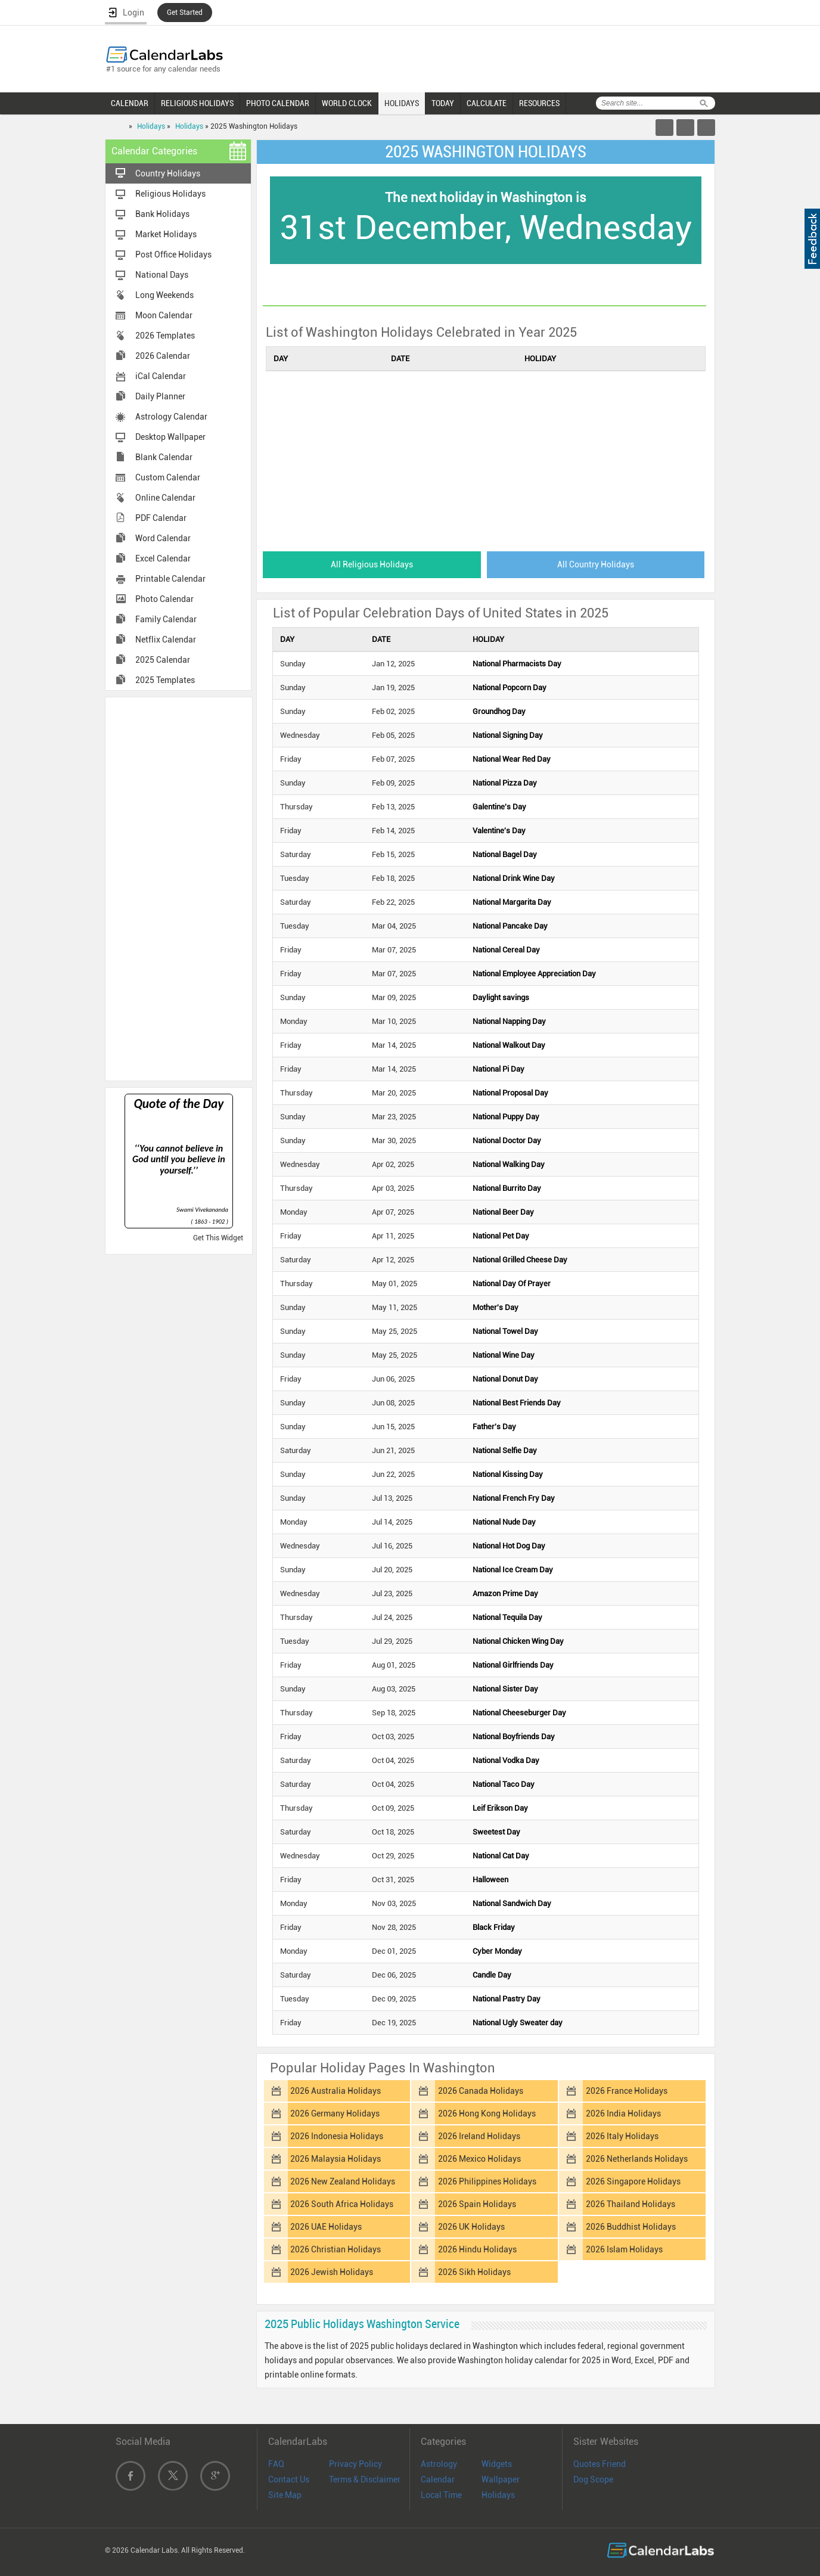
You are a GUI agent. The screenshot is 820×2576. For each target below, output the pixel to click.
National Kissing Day (508, 1474)
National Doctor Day (507, 1140)
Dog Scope (593, 2479)
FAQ (276, 2464)
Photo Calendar (164, 599)
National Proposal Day (510, 1092)
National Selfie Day (505, 1450)
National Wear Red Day (512, 759)
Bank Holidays (162, 214)
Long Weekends (164, 295)
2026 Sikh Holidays (474, 2272)
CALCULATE (487, 103)
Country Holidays (167, 173)
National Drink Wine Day (514, 878)
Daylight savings (501, 997)
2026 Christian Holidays (335, 2249)
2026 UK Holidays (471, 2227)
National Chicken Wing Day (518, 1641)
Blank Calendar (163, 457)
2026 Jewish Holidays (331, 2272)
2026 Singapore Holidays (633, 2181)
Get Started (185, 12)
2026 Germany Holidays (335, 2113)
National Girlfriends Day (513, 1665)
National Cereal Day (506, 949)
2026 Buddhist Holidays (631, 2227)
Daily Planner (160, 396)
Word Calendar (163, 538)
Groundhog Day (499, 711)
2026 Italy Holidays (622, 2136)
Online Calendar (165, 497)
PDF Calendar (161, 518)
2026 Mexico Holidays (479, 2159)
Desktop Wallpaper (170, 437)
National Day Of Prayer (512, 1283)
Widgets (497, 2464)
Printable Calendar (170, 579)
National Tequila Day (507, 1617)
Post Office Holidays (173, 254)
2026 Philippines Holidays (487, 2181)
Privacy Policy (355, 2464)
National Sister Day (505, 1688)
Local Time (441, 2495)
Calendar (438, 2479)
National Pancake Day (510, 925)
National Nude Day (504, 1521)
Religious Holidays (170, 193)
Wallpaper (501, 2479)
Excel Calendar (163, 558)
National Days (161, 275)
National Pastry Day (507, 1998)
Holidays (151, 126)
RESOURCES (539, 103)
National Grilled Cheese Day (520, 1259)
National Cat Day (501, 1855)
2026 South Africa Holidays (341, 2204)
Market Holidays (166, 234)
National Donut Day (505, 1378)
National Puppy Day (506, 1116)
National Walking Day (509, 1164)
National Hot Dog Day (509, 1545)
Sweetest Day (496, 1831)
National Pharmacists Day (517, 663)
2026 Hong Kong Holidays (487, 2113)
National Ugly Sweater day (518, 2022)
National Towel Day (505, 1331)
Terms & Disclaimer (364, 2479)
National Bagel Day (505, 854)
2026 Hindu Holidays (477, 2249)
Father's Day (494, 1426)
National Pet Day (501, 1235)
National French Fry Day (514, 1498)
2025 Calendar (162, 660)
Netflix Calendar (165, 639)
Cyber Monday (497, 1951)
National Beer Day (503, 1212)
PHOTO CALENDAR (277, 103)
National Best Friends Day (517, 1402)
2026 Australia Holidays (335, 2091)
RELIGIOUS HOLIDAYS (197, 103)
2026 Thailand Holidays (630, 2204)
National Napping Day (509, 1021)
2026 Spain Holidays (477, 2204)
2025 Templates (165, 680)
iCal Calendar (160, 376)
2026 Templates (165, 335)
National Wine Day (504, 1355)
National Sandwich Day (512, 1903)
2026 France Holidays (626, 2091)
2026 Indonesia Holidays (336, 2136)
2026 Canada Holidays (480, 2091)
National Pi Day (498, 1068)
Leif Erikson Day (500, 1808)
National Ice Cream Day (513, 1569)
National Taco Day (504, 1784)
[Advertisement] (178, 888)
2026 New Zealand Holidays (342, 2181)
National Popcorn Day (509, 687)
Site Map (285, 2495)
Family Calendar (166, 619)
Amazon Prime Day (505, 1593)
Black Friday (494, 1927)
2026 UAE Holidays (326, 2227)
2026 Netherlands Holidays (637, 2159)
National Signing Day (508, 735)
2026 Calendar (162, 356)
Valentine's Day (499, 830)
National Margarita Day (512, 902)
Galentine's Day (499, 806)
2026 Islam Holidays (624, 2249)
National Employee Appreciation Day (534, 973)
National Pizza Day (505, 782)
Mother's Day (495, 1307)
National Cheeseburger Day (519, 1712)
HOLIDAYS (401, 103)
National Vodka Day (506, 1760)
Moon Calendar (163, 315)
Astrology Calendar (171, 416)
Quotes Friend (599, 2464)
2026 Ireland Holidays (479, 2136)
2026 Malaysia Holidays (335, 2159)
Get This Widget (218, 1238)
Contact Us (288, 2479)
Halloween (490, 1879)
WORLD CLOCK (347, 103)
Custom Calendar (167, 477)
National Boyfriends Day (514, 1736)
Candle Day (492, 1974)
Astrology (439, 2464)
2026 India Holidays (623, 2113)
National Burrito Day (507, 1188)
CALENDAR (129, 103)
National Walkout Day (509, 1045)
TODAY (442, 103)
